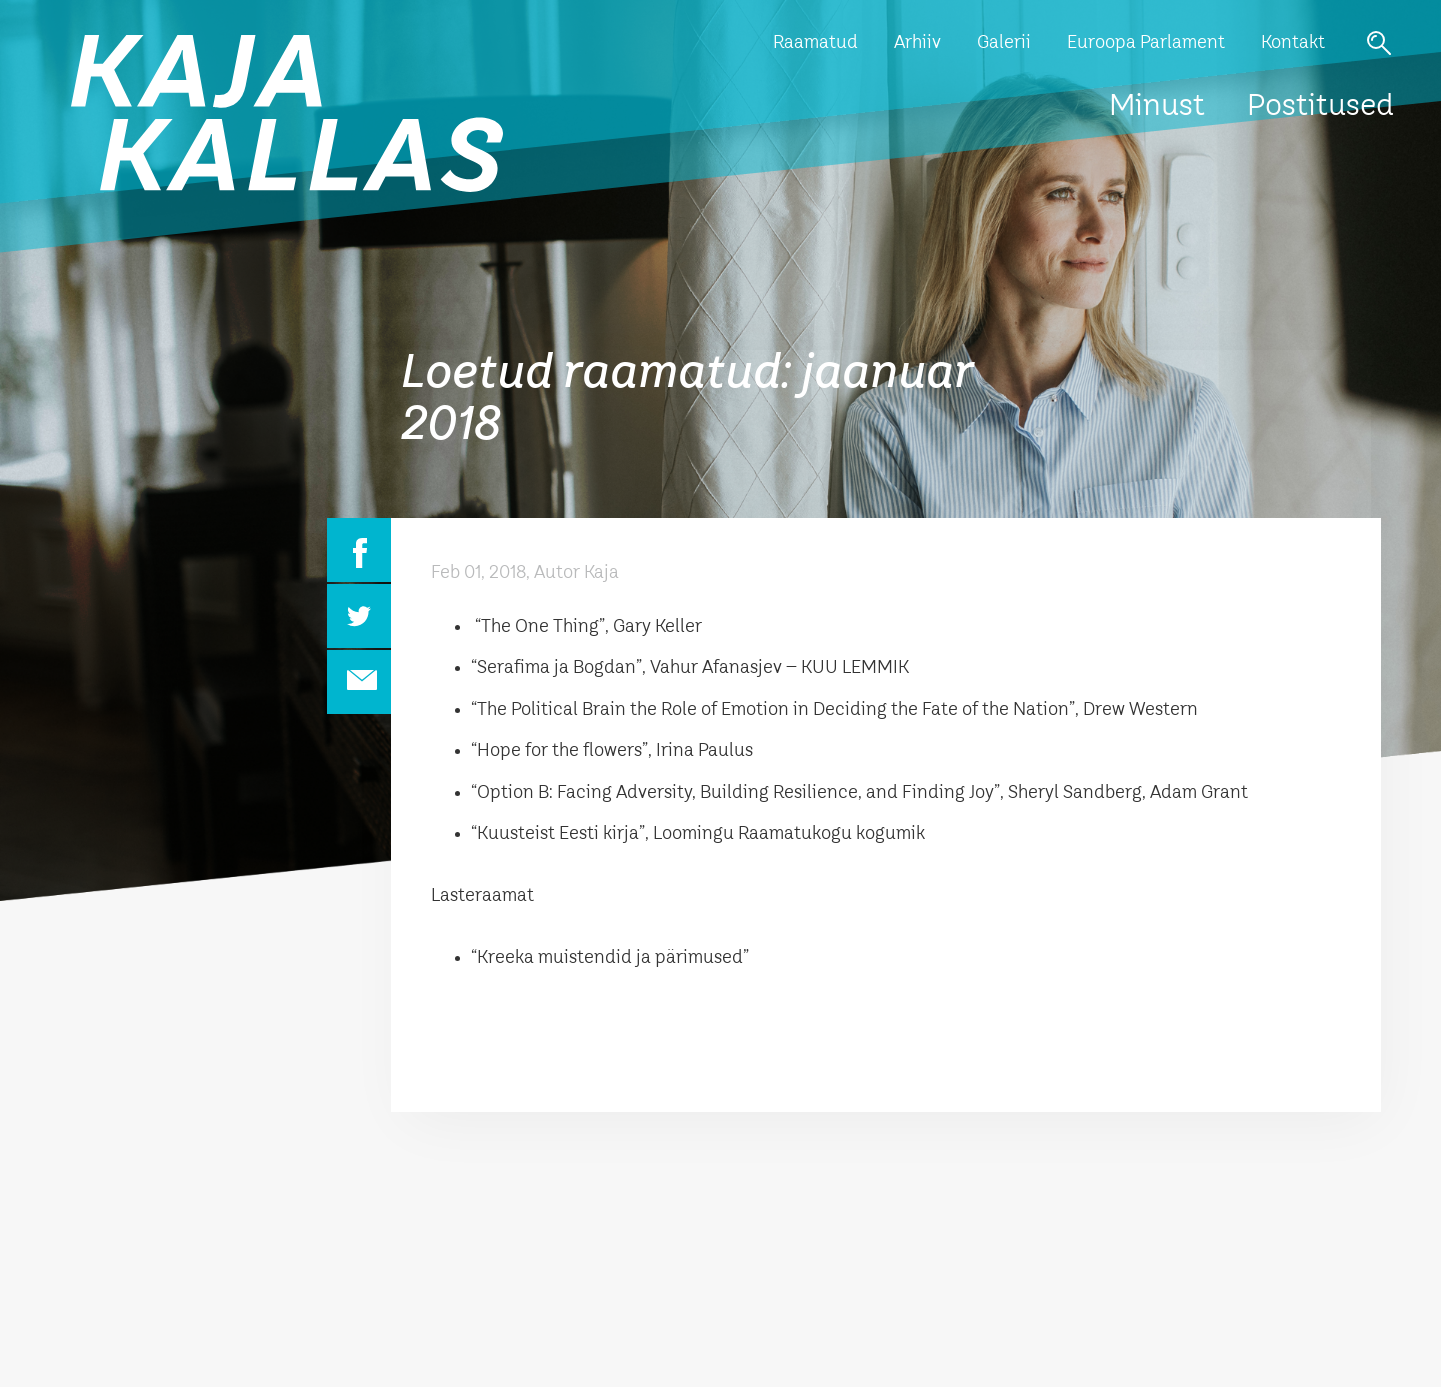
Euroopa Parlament (1146, 43)
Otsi (1379, 43)
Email (359, 682)
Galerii (1004, 43)
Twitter (359, 616)
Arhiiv (917, 43)
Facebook (359, 550)
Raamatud (815, 43)
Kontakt (1293, 43)
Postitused (1320, 107)
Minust (1157, 107)
